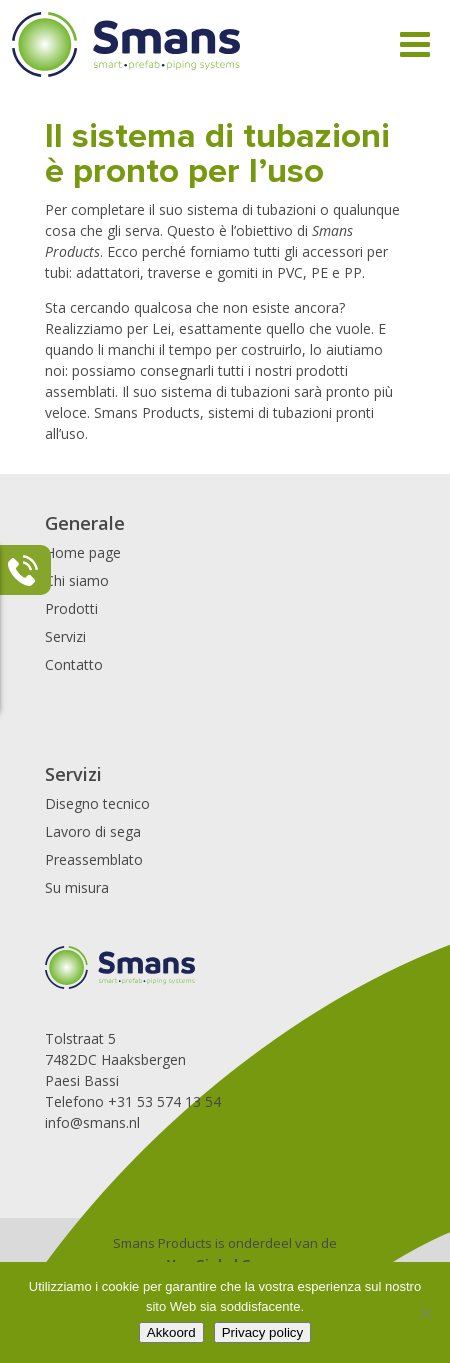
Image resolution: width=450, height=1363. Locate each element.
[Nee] (425, 1313)
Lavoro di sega (93, 831)
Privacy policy (262, 1332)
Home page (83, 552)
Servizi (65, 636)
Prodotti (71, 608)
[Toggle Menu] (415, 44)
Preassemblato (94, 859)
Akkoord (171, 1332)
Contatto (74, 664)
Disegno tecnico (97, 803)
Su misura (77, 887)
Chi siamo (77, 580)
